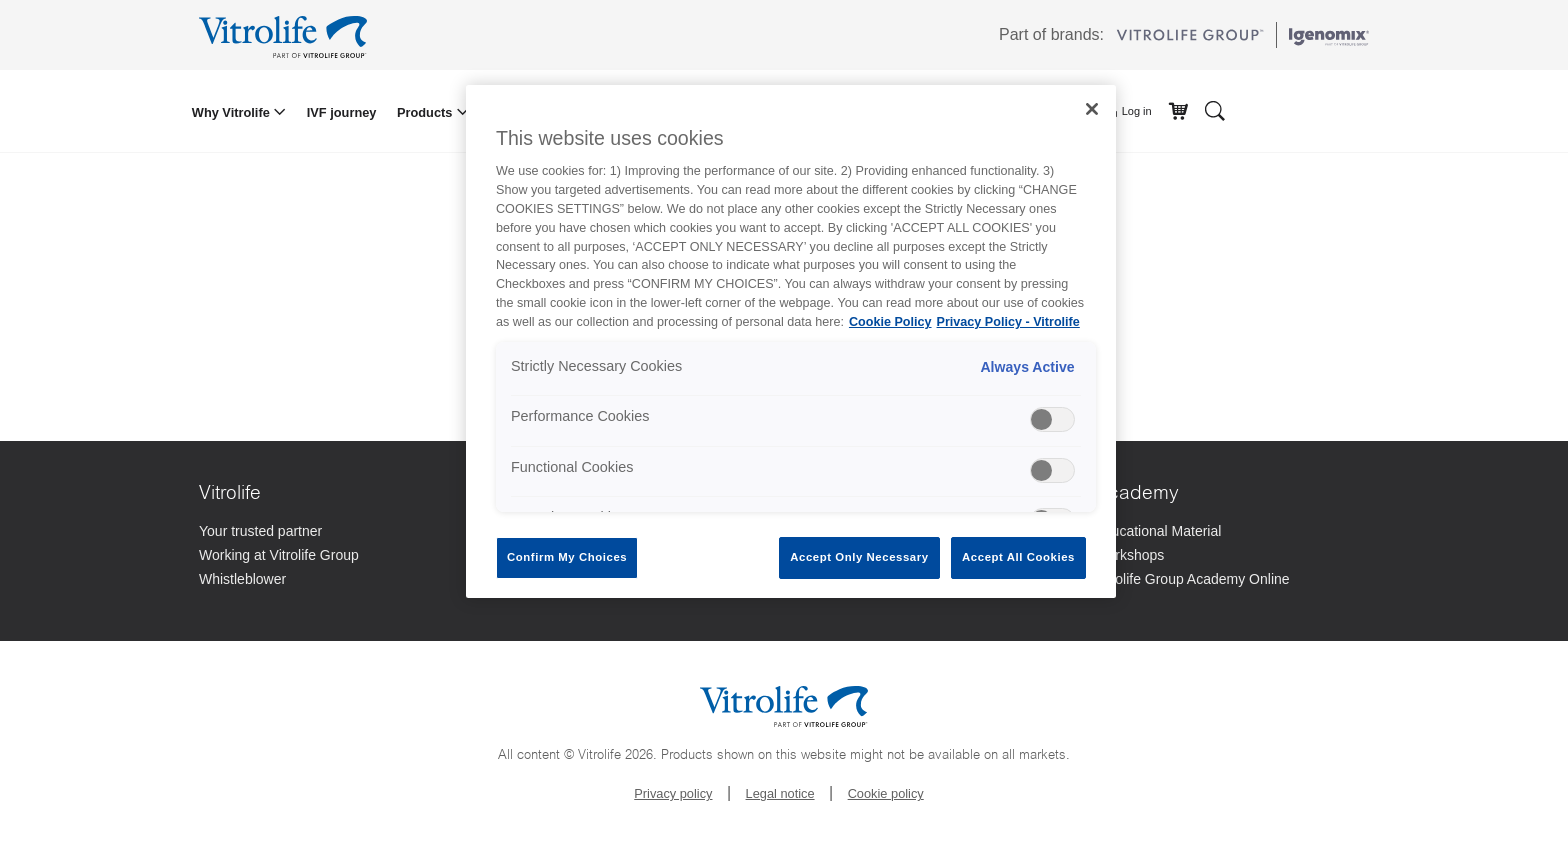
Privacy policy (673, 793)
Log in (1128, 112)
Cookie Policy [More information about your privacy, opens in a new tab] (890, 322)
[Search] (1215, 109)
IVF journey (342, 112)
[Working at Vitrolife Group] (336, 557)
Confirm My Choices (567, 557)
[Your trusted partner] (336, 533)
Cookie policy (886, 793)
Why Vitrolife (233, 112)
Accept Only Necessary (859, 557)
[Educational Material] (1232, 533)
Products (426, 112)
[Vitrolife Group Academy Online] (1232, 581)
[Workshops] (1232, 557)
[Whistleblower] (336, 581)
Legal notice (780, 793)
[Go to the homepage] (286, 35)
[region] (791, 341)
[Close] (1092, 109)
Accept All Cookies (1018, 557)
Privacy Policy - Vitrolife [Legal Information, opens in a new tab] (1008, 322)
